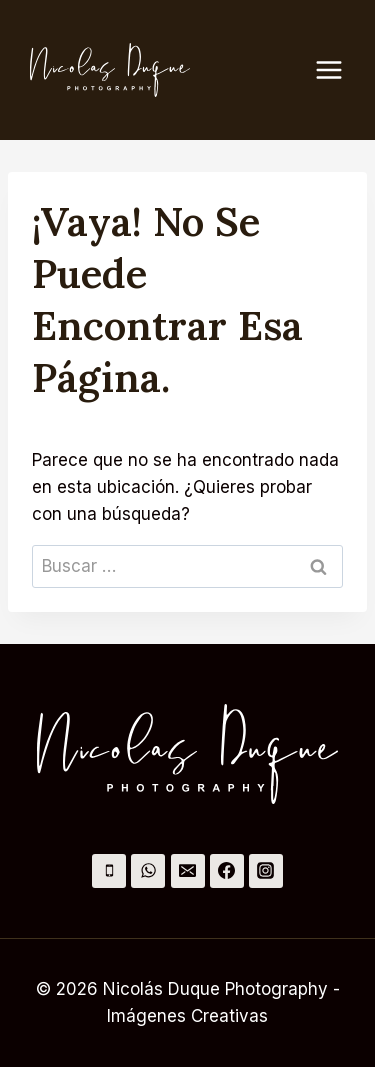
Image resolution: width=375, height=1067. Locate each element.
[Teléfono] (109, 871)
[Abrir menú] (339, 69)
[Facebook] (227, 871)
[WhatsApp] (148, 871)
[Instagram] (266, 871)
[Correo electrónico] (188, 871)
